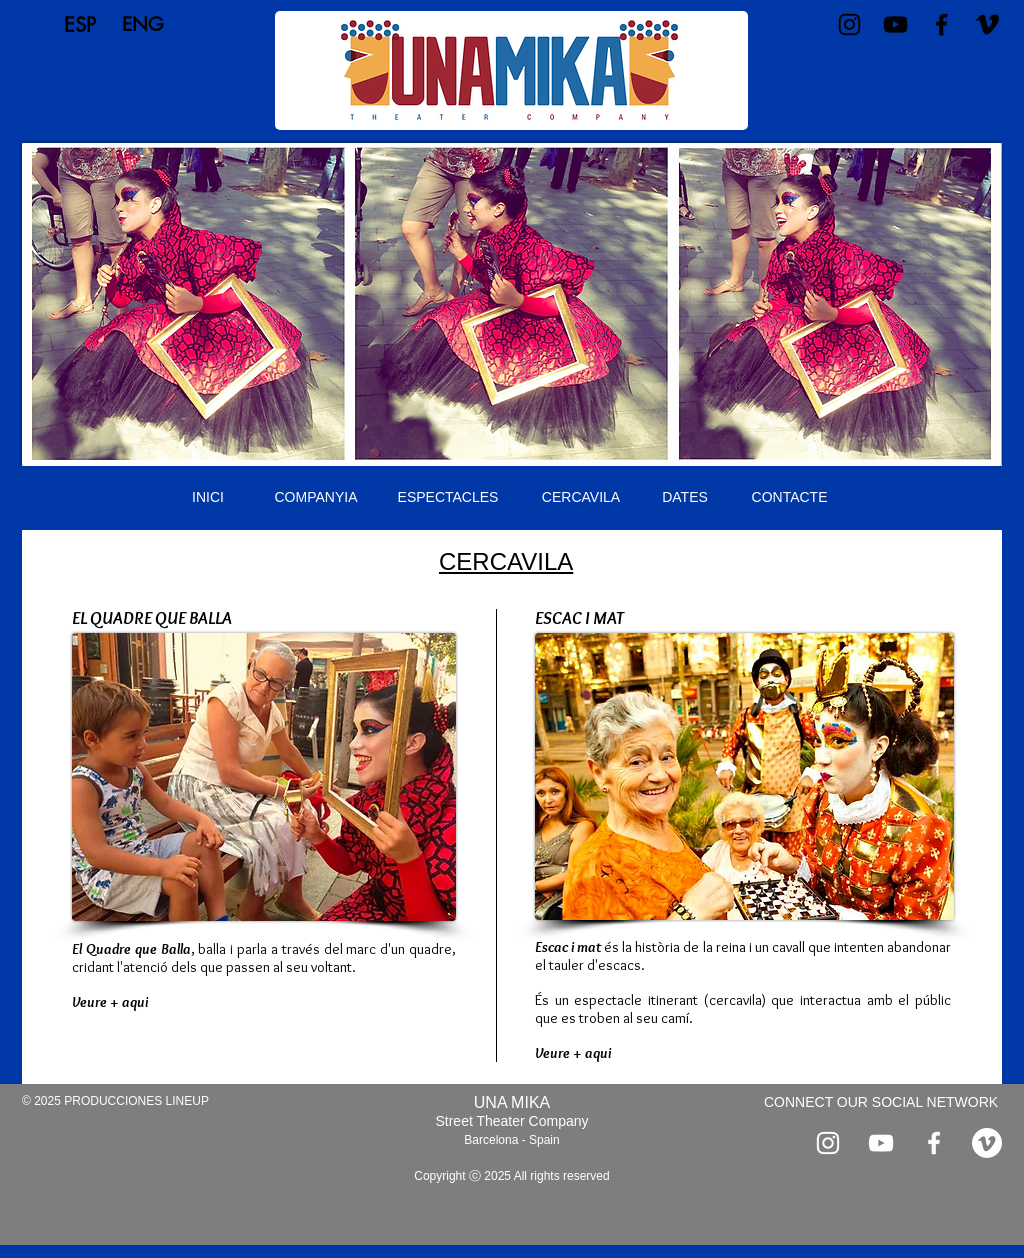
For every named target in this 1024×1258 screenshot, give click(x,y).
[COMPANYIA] (316, 498)
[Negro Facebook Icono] (941, 24)
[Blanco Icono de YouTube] (881, 1143)
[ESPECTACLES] (448, 498)
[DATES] (685, 498)
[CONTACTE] (789, 498)
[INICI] (208, 498)
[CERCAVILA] (581, 498)
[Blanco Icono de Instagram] (828, 1143)
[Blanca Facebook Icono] (934, 1143)
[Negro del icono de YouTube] (895, 24)
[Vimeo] (987, 24)
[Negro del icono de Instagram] (849, 24)
